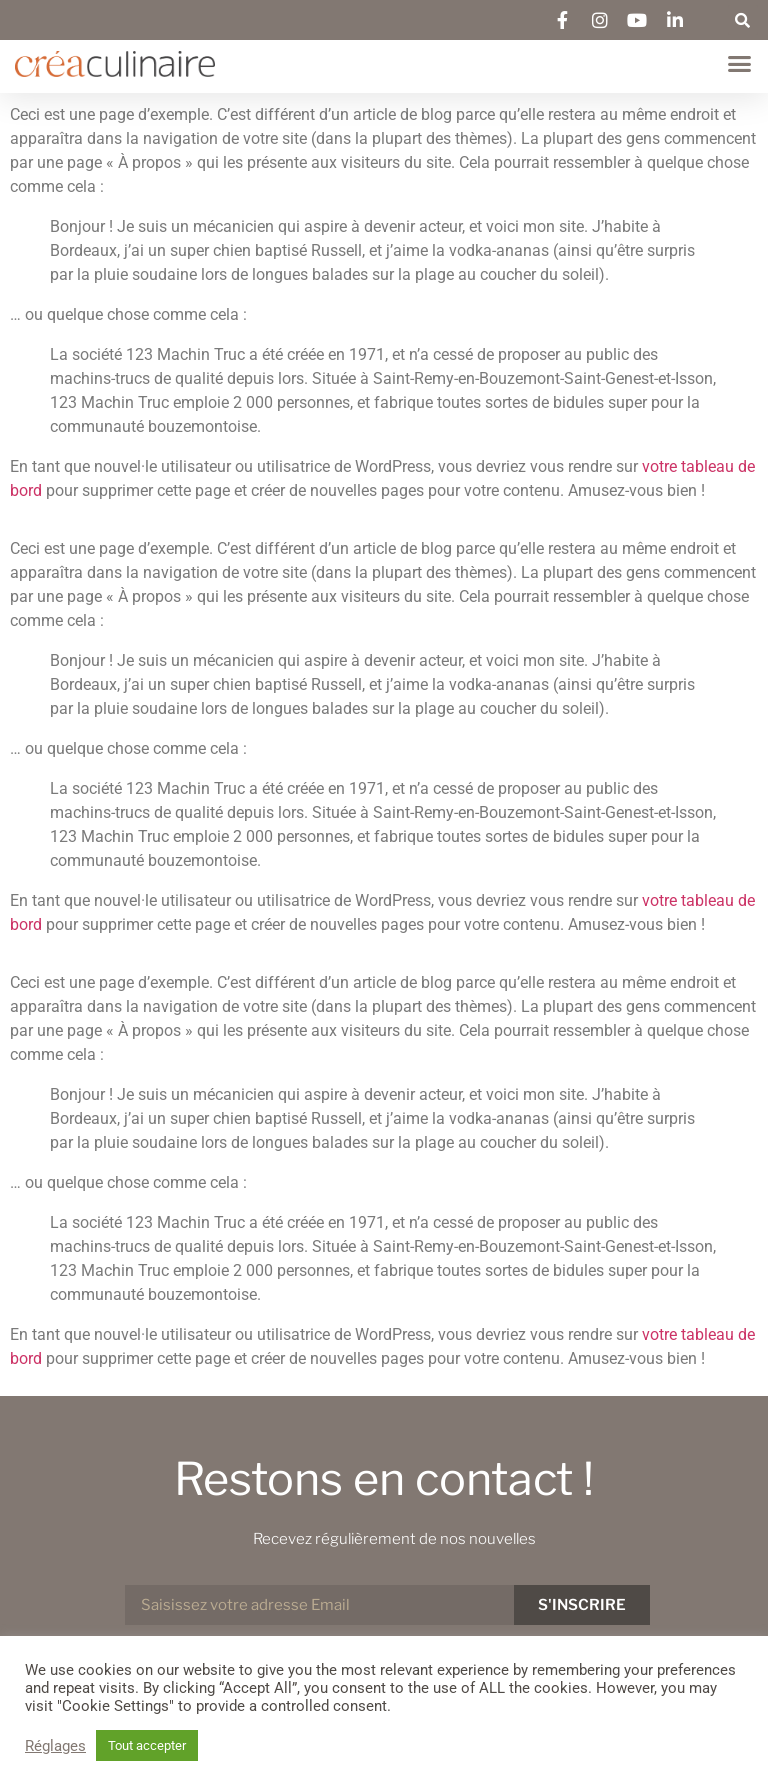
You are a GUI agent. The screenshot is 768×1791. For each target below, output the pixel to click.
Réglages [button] (55, 1746)
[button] (743, 20)
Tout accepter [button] (147, 1745)
